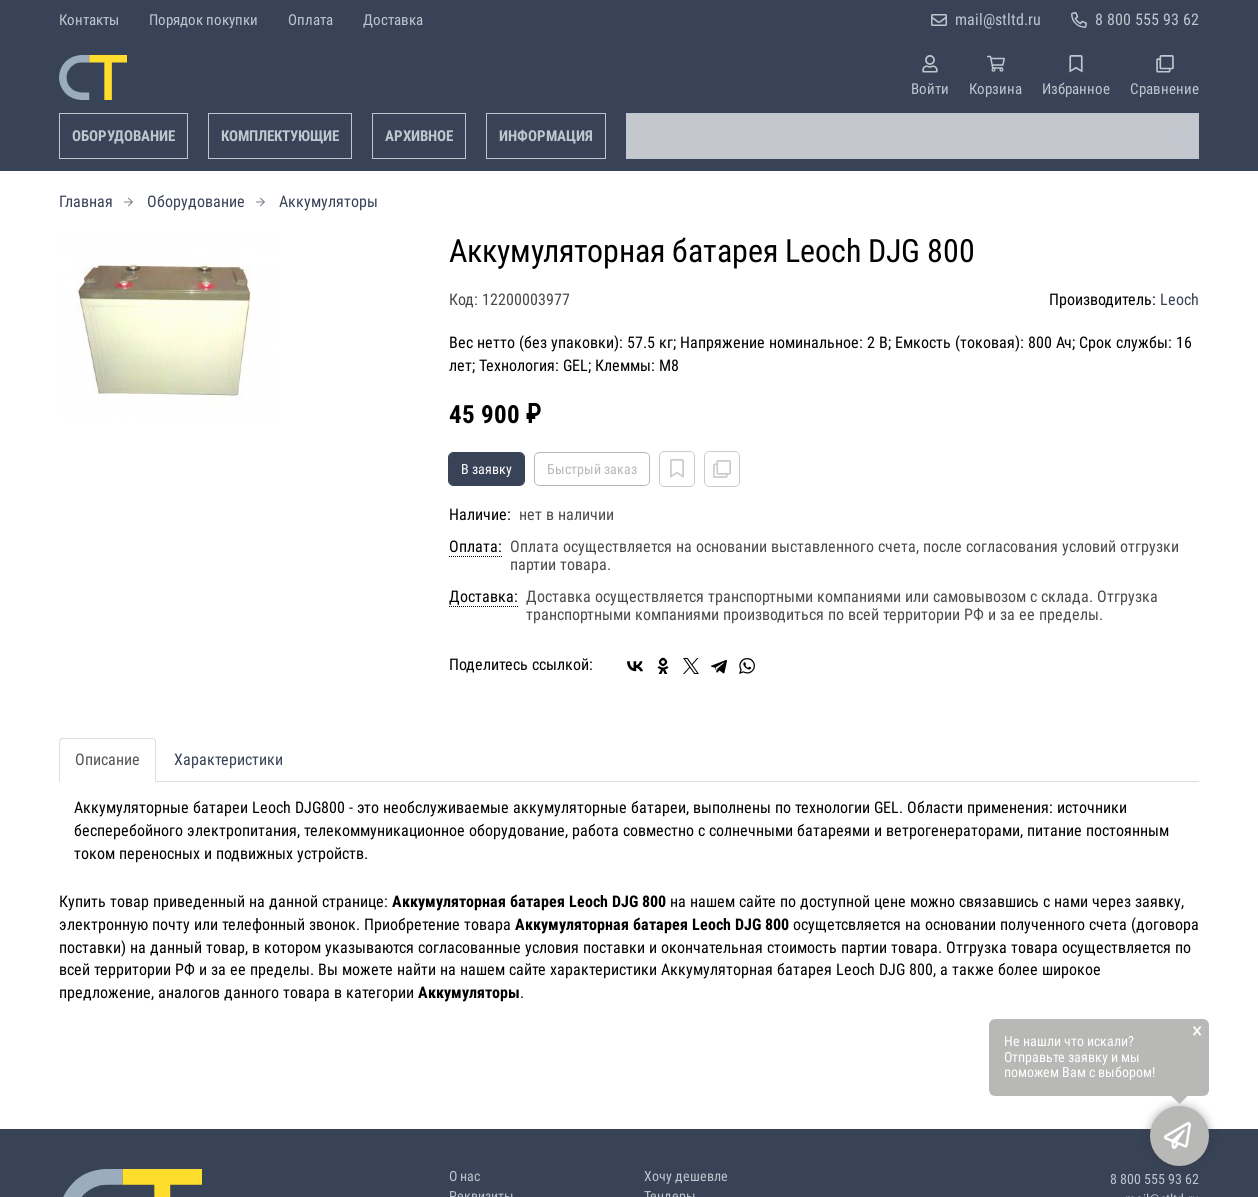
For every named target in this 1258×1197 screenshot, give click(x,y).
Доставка (393, 20)
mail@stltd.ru (998, 19)
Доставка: (483, 597)
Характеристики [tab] (228, 759)
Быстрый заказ (592, 469)
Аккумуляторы (328, 201)
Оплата (310, 20)
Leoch (1179, 299)
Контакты (89, 20)
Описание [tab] (107, 759)
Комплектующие (280, 136)
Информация (546, 136)
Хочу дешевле (686, 1176)
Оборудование (123, 136)
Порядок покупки (203, 20)
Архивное (419, 136)
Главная (86, 201)
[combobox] (912, 136)
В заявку (486, 469)
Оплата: (475, 547)
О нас (464, 1176)
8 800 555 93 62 (1147, 19)
